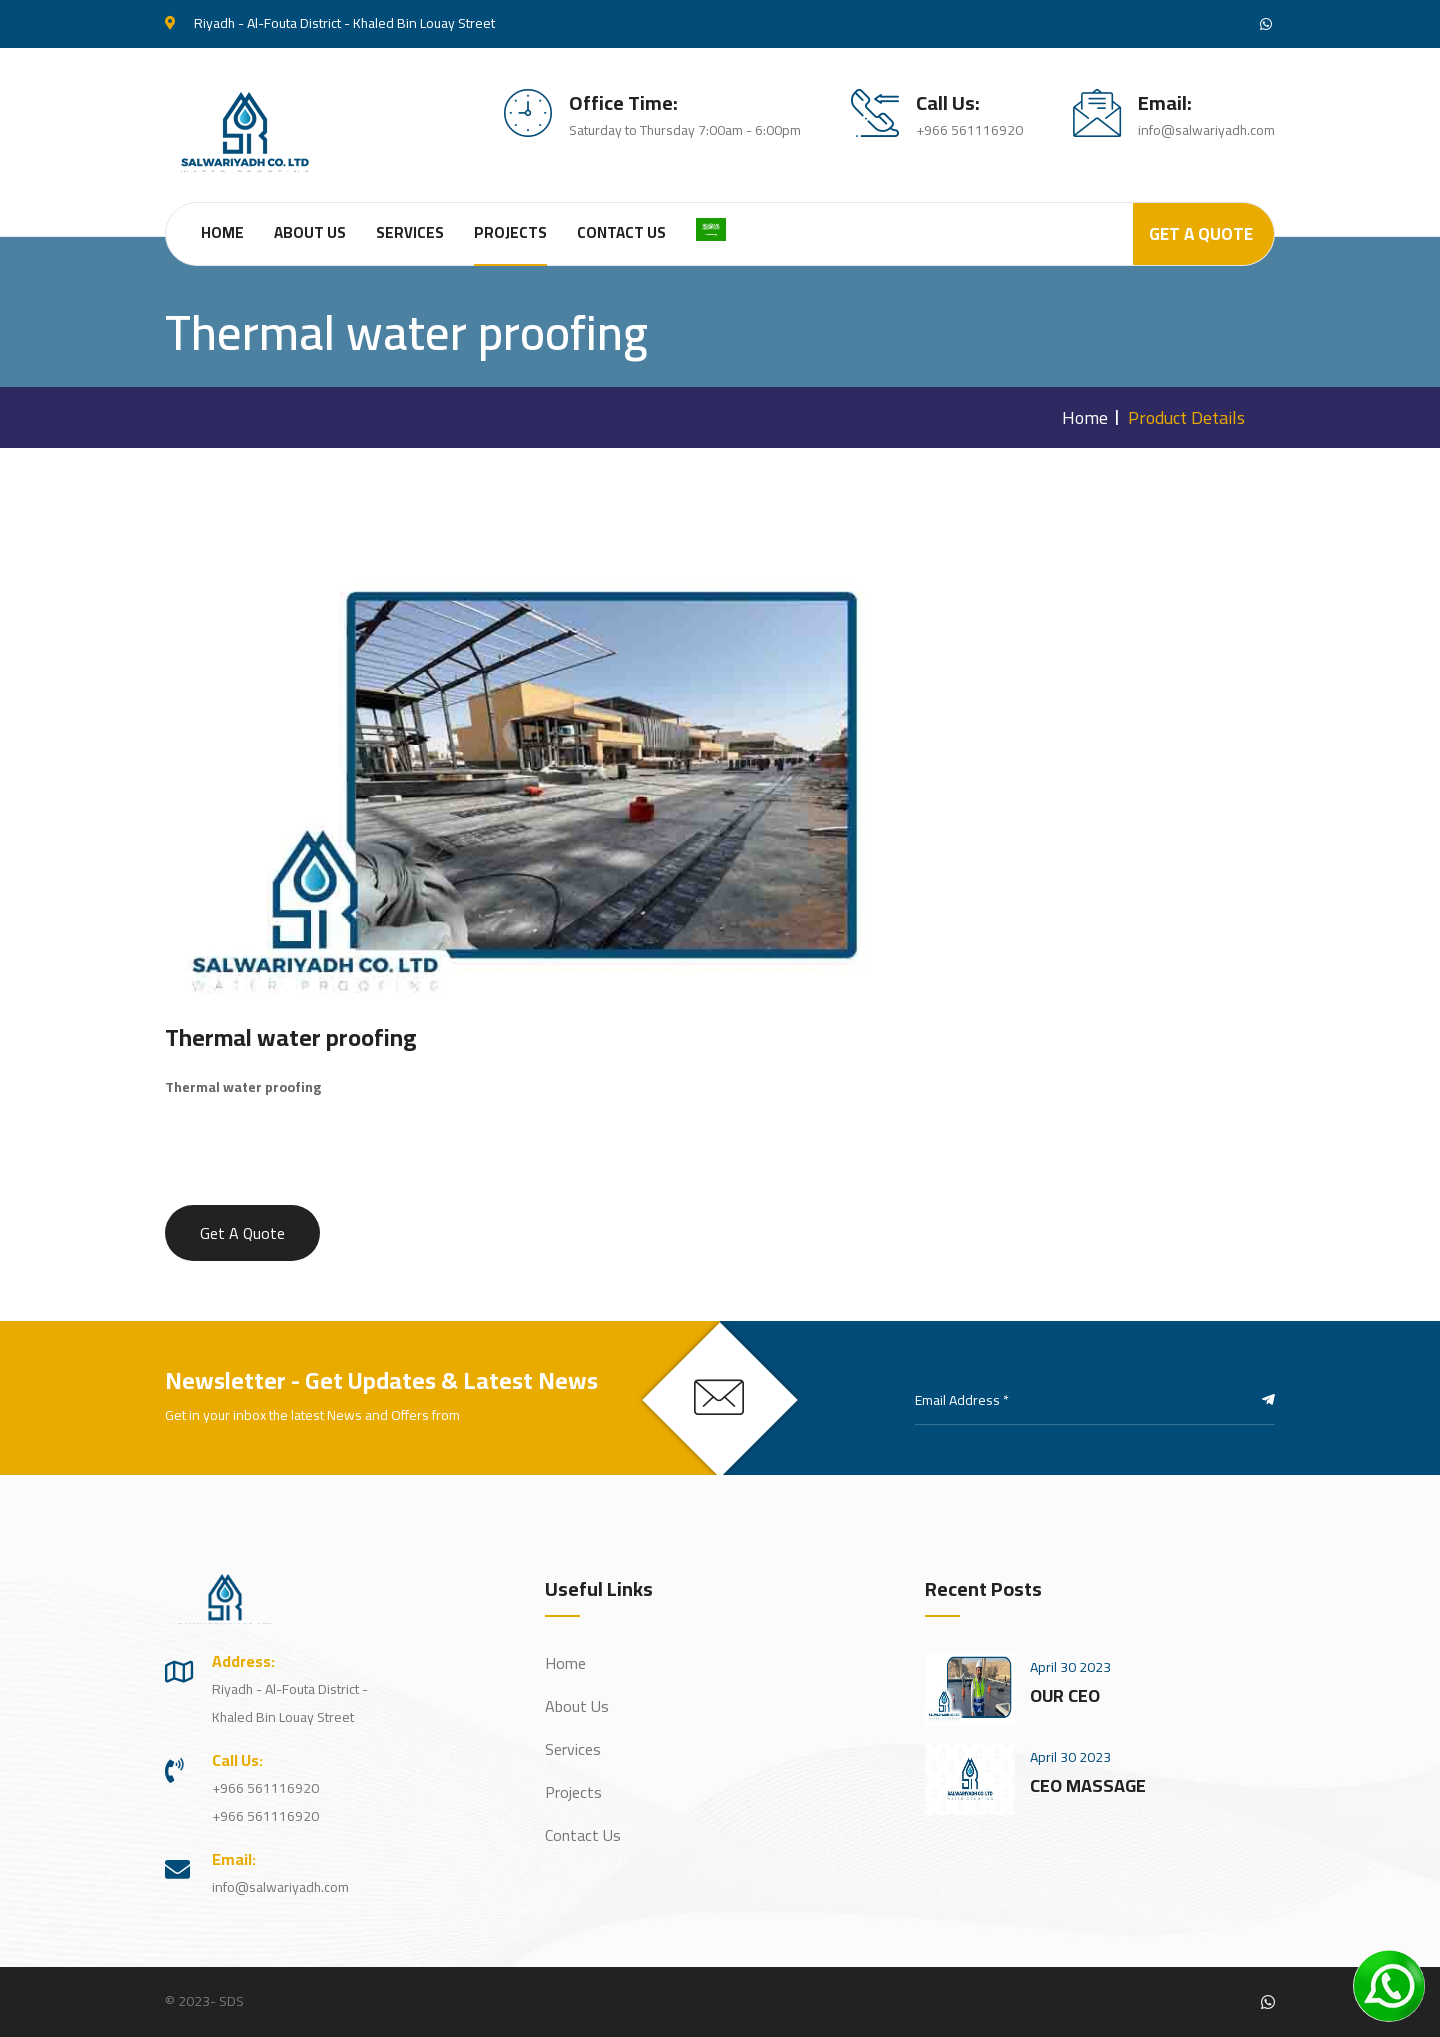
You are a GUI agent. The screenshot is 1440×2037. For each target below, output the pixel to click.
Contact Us (621, 232)
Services (410, 232)
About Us (310, 232)
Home (222, 232)
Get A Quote (1201, 234)
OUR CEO (1065, 1695)
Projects (510, 232)
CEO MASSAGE (1088, 1785)
